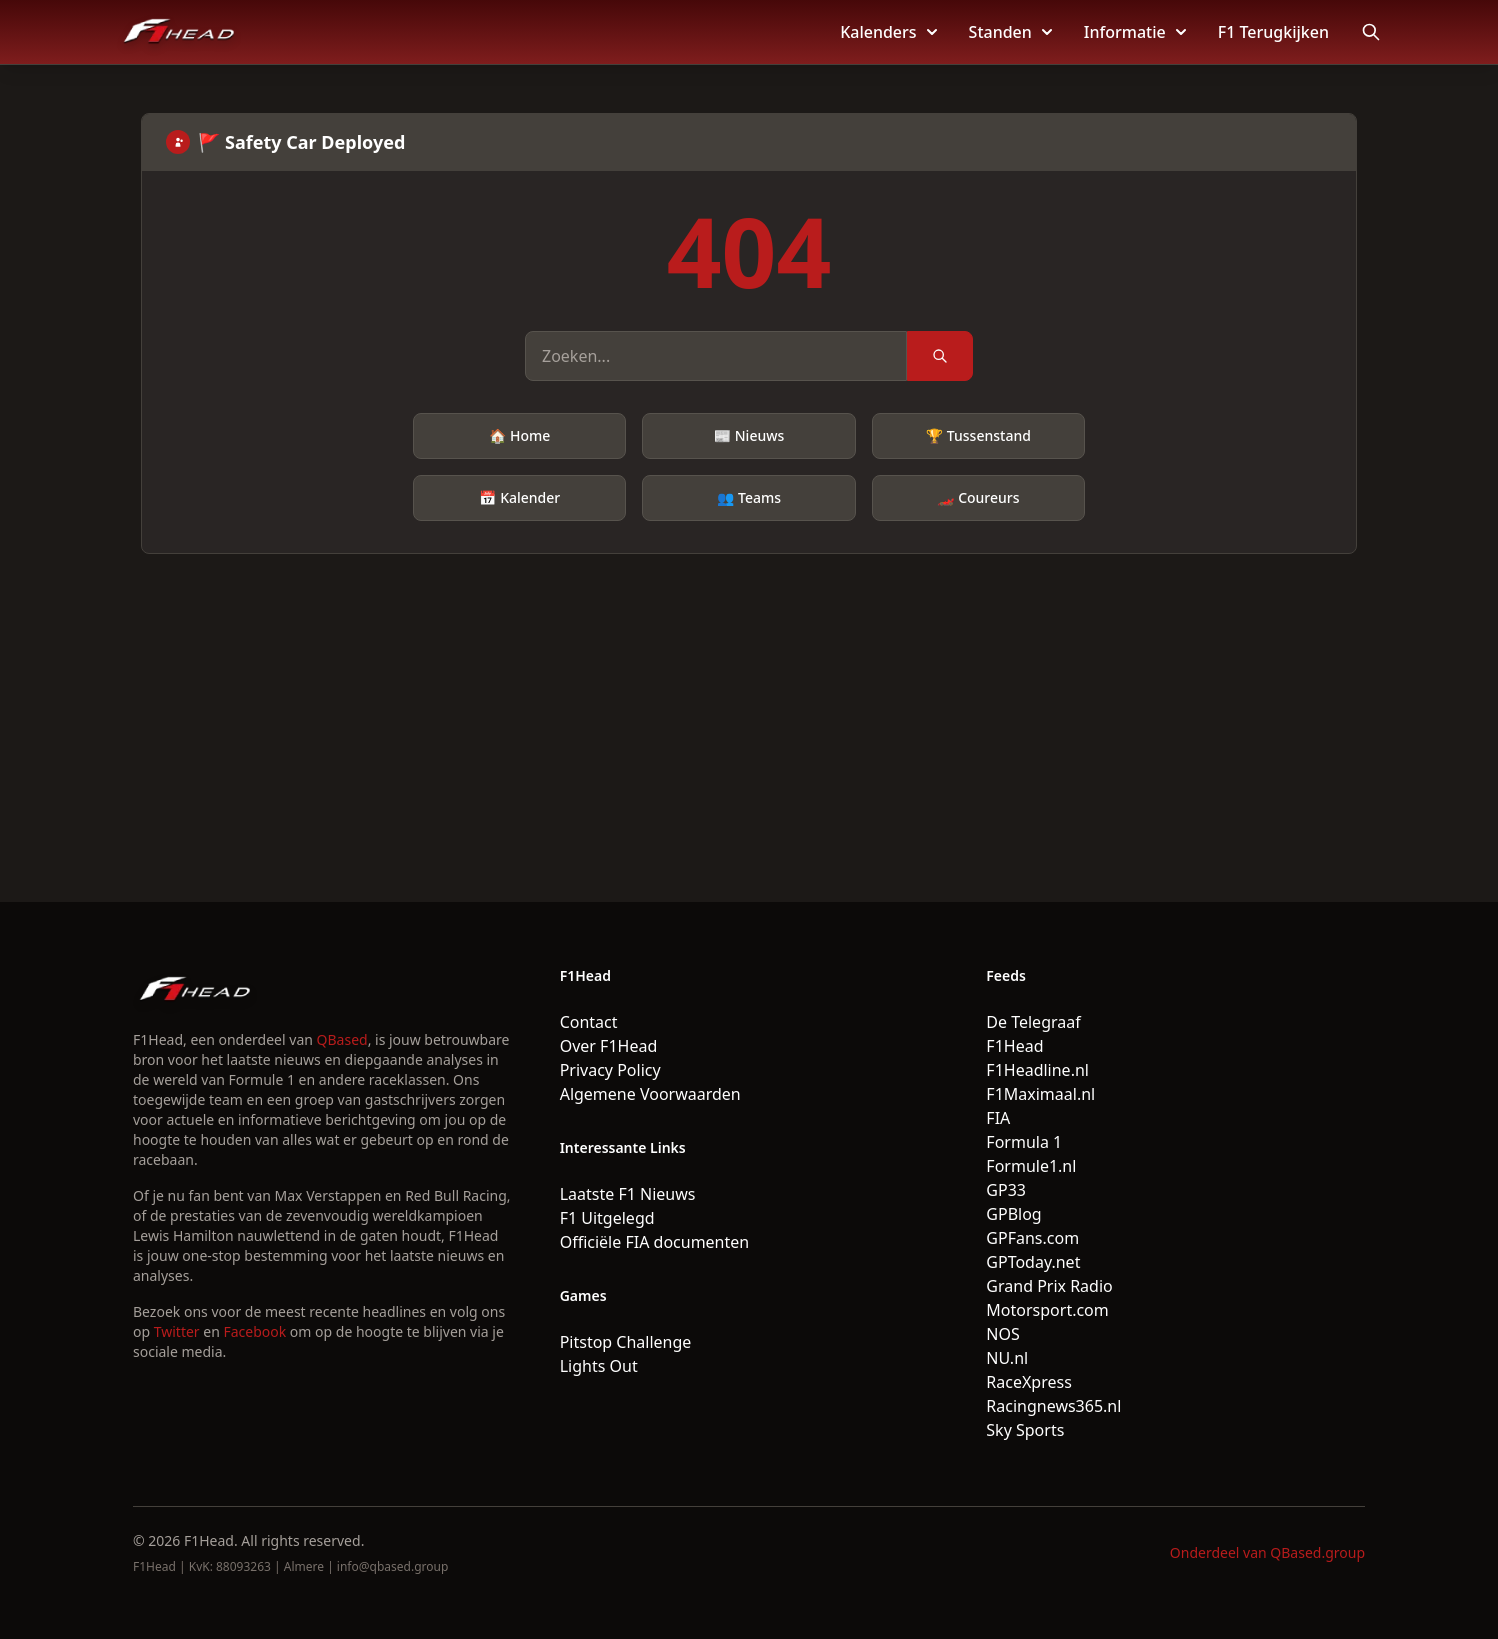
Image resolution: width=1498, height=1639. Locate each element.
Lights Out (599, 1366)
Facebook (254, 1331)
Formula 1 (1024, 1142)
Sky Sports (1025, 1430)
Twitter (177, 1331)
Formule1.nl (1031, 1166)
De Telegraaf (1033, 1022)
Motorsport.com (1047, 1310)
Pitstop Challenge (626, 1342)
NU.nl (1007, 1358)
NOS (1002, 1334)
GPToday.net (1033, 1262)
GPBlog (1013, 1214)
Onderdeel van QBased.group (1267, 1552)
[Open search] (1371, 32)
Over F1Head (609, 1046)
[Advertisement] (749, 704)
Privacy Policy (610, 1070)
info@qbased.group (392, 1566)
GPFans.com (1032, 1238)
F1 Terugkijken (1273, 32)
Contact (589, 1022)
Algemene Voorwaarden (650, 1094)
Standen (1010, 32)
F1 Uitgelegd (607, 1218)
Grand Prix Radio (1049, 1286)
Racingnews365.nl (1053, 1406)
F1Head (1014, 1046)
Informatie (1135, 32)
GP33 (1006, 1190)
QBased (342, 1039)
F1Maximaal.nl (1040, 1094)
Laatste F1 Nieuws (628, 1194)
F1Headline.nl (1037, 1070)
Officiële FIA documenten (655, 1242)
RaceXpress (1029, 1382)
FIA (998, 1118)
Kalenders (888, 32)
